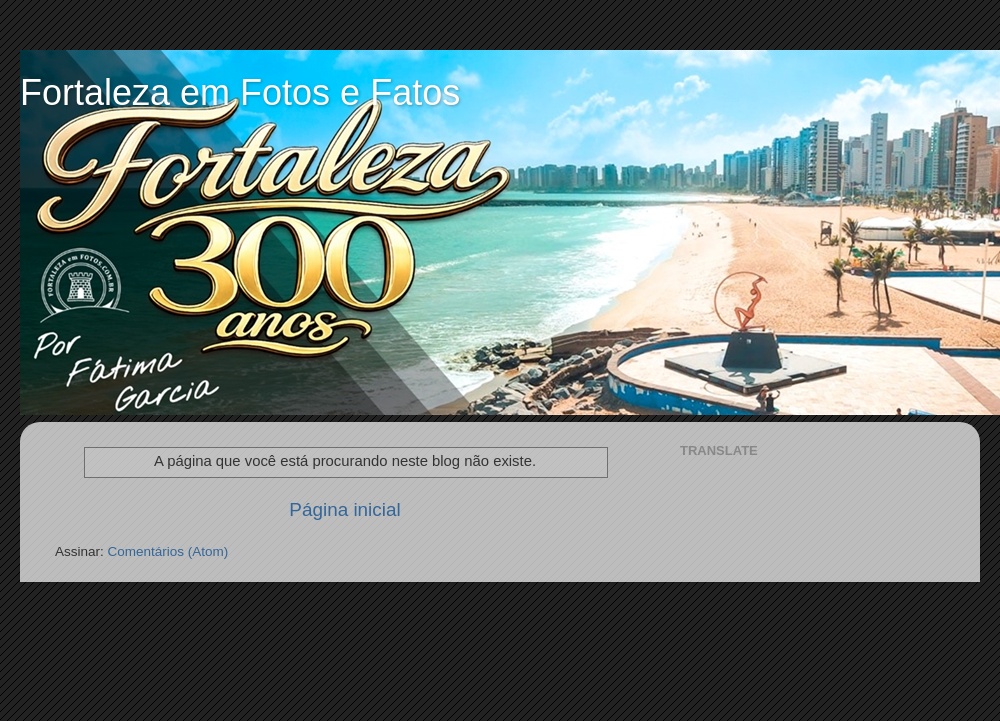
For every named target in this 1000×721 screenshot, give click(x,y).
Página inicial (344, 509)
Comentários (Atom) (168, 551)
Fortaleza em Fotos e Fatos (240, 92)
